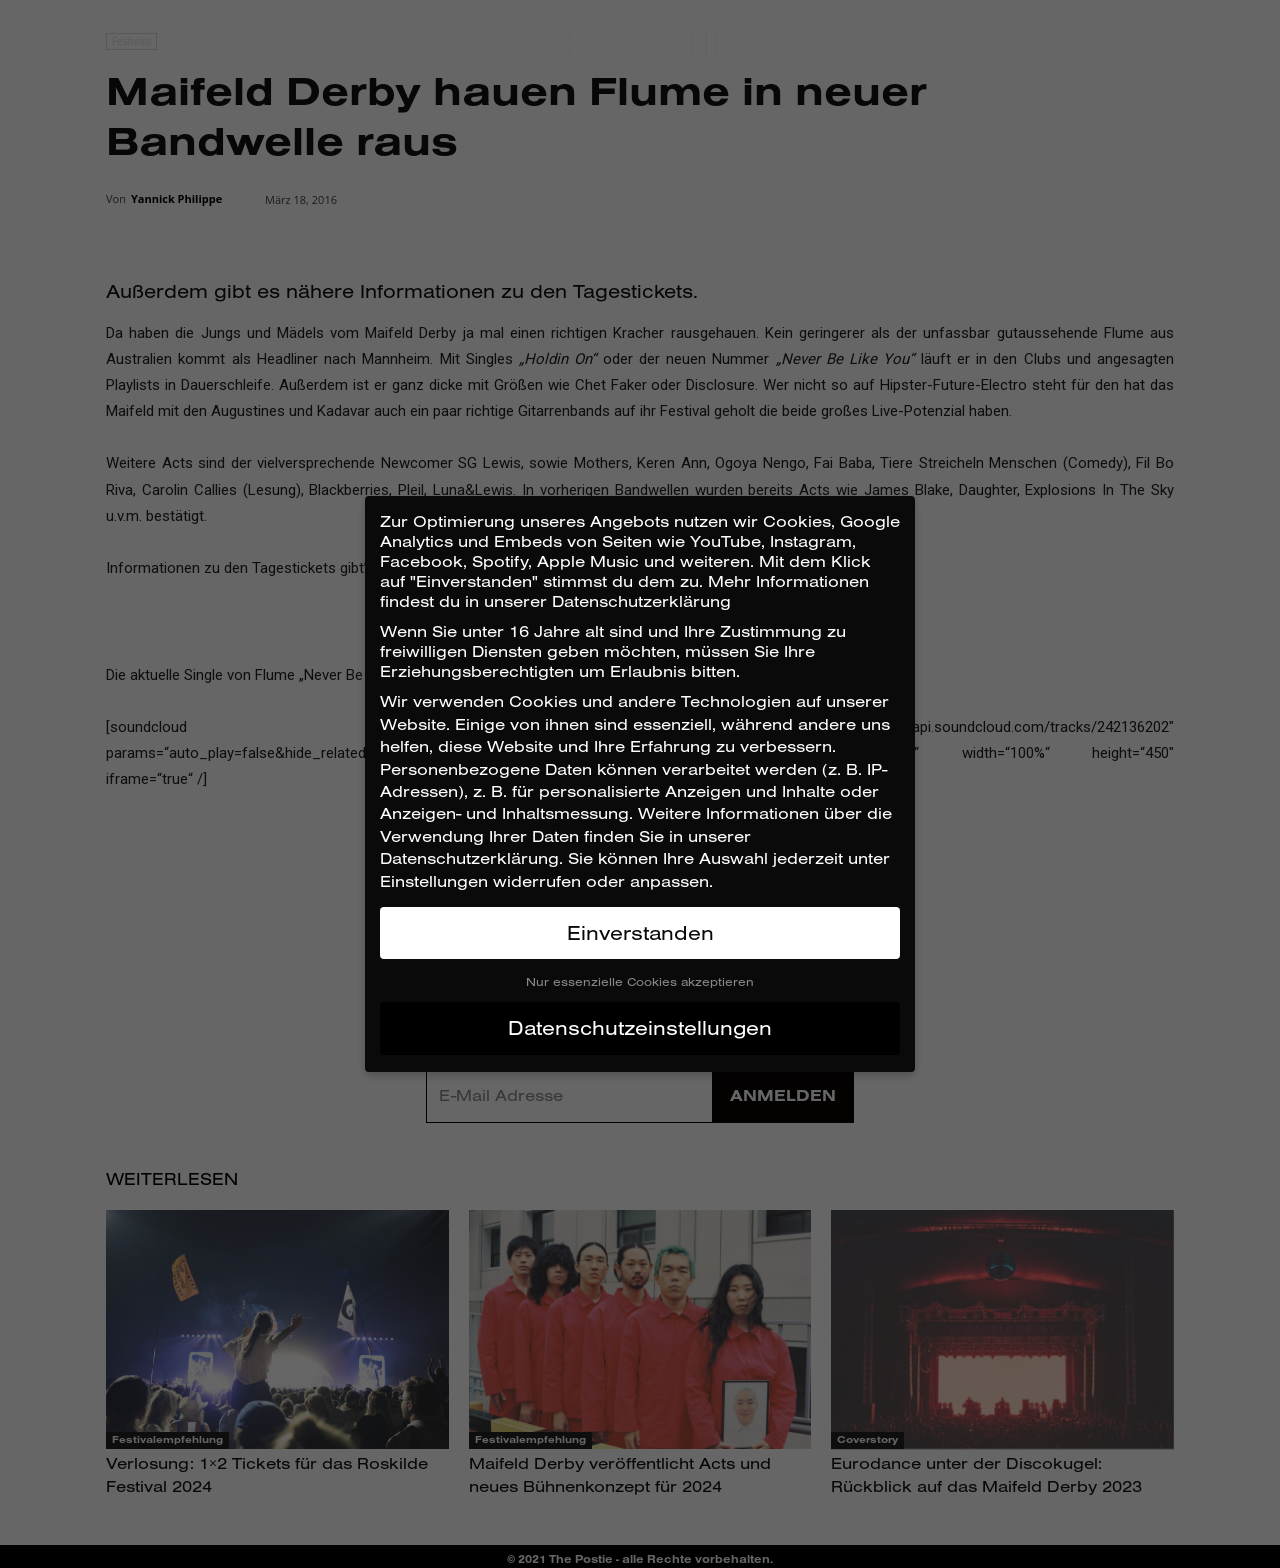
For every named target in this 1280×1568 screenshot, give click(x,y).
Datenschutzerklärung (469, 858)
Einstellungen (434, 881)
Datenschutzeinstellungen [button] (640, 1027)
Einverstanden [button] (640, 932)
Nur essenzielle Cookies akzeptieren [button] (640, 981)
